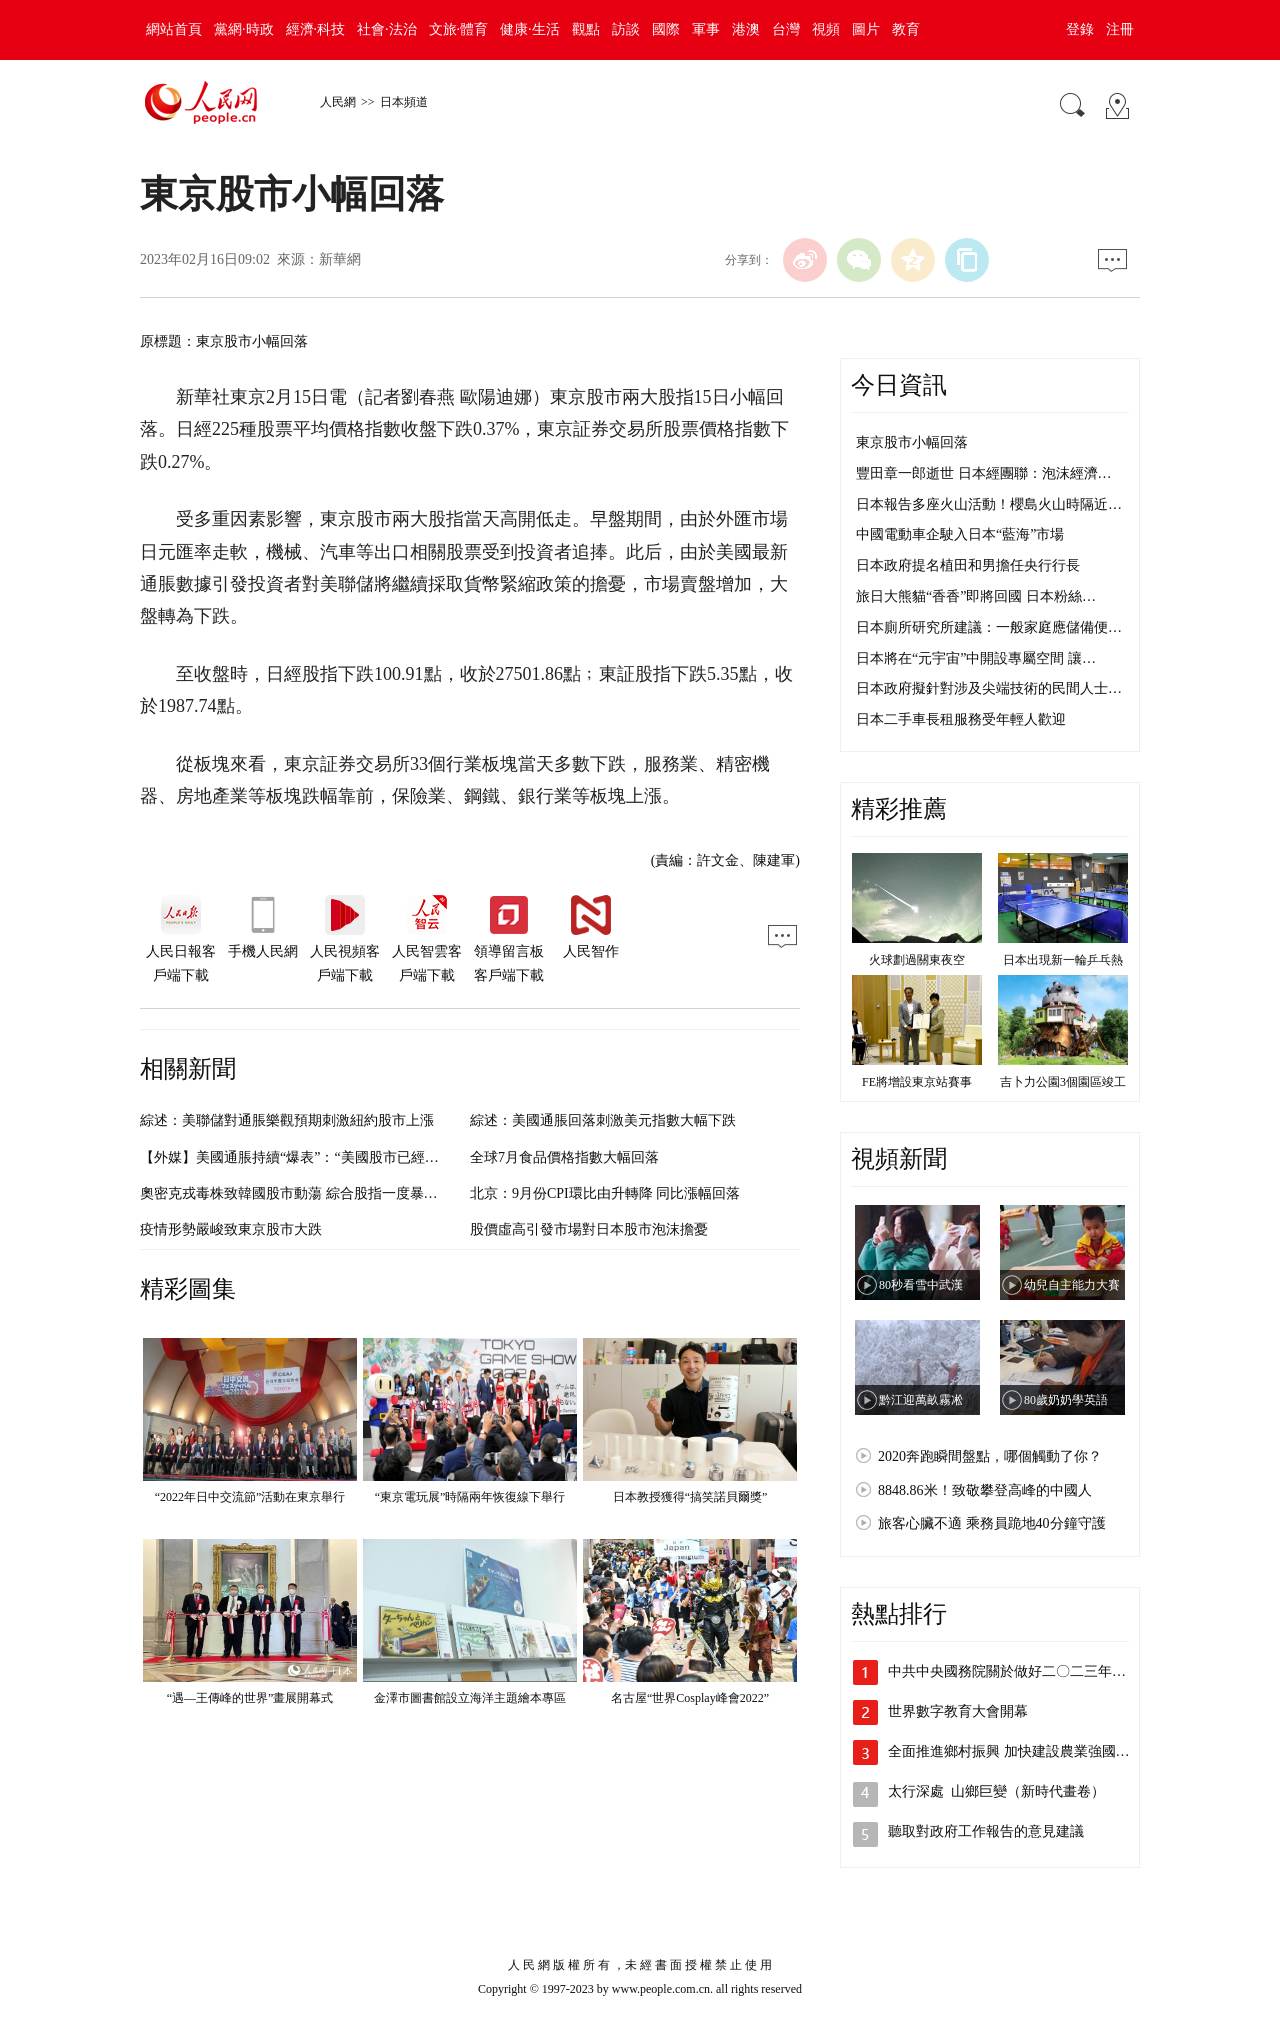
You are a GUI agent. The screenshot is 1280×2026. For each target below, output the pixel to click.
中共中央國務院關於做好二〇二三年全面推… (1028, 1671)
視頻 (826, 29)
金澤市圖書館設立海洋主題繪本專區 (470, 1698)
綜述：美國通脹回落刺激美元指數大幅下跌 (603, 1120)
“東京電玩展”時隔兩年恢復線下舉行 (470, 1497)
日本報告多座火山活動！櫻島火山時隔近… (989, 504)
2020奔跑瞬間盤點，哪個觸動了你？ (990, 1456)
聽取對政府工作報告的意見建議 (986, 1831)
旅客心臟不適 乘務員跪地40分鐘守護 (992, 1523)
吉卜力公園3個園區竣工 (1063, 1082)
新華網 (340, 259)
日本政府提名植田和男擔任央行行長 (968, 565)
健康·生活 (530, 29)
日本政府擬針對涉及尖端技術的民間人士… (989, 688)
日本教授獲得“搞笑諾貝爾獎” (690, 1497)
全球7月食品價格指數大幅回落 (564, 1157)
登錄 (1080, 29)
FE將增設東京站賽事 (917, 1082)
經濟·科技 (316, 29)
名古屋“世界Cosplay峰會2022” (690, 1698)
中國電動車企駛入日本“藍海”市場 (960, 534)
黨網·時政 (244, 29)
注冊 (1120, 29)
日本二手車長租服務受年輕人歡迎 (961, 719)
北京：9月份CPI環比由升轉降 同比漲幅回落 (605, 1193)
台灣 (786, 29)
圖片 (866, 29)
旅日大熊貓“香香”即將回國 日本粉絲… (976, 596)
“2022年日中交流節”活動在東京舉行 (250, 1497)
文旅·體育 (459, 29)
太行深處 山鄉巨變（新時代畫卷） (996, 1791)
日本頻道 (404, 102)
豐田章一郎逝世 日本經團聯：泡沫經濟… (984, 473)
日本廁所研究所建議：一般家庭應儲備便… (989, 627)
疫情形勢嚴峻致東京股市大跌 (231, 1229)
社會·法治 (387, 29)
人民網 (338, 102)
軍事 (706, 29)
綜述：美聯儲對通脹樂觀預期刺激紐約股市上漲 (287, 1120)
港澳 (746, 29)
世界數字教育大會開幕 (958, 1711)
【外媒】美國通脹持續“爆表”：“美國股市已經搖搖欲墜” (313, 1157)
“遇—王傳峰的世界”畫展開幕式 (250, 1698)
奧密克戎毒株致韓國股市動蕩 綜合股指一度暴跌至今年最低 (324, 1193)
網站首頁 (174, 29)
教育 (906, 29)
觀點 (586, 29)
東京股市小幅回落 (912, 442)
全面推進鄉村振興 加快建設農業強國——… (1023, 1751)
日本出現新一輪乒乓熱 (1063, 960)
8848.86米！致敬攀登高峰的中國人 (985, 1490)
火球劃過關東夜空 (917, 960)
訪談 (626, 29)
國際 (666, 29)
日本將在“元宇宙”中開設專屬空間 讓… (976, 658)
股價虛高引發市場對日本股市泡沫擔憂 (589, 1229)
